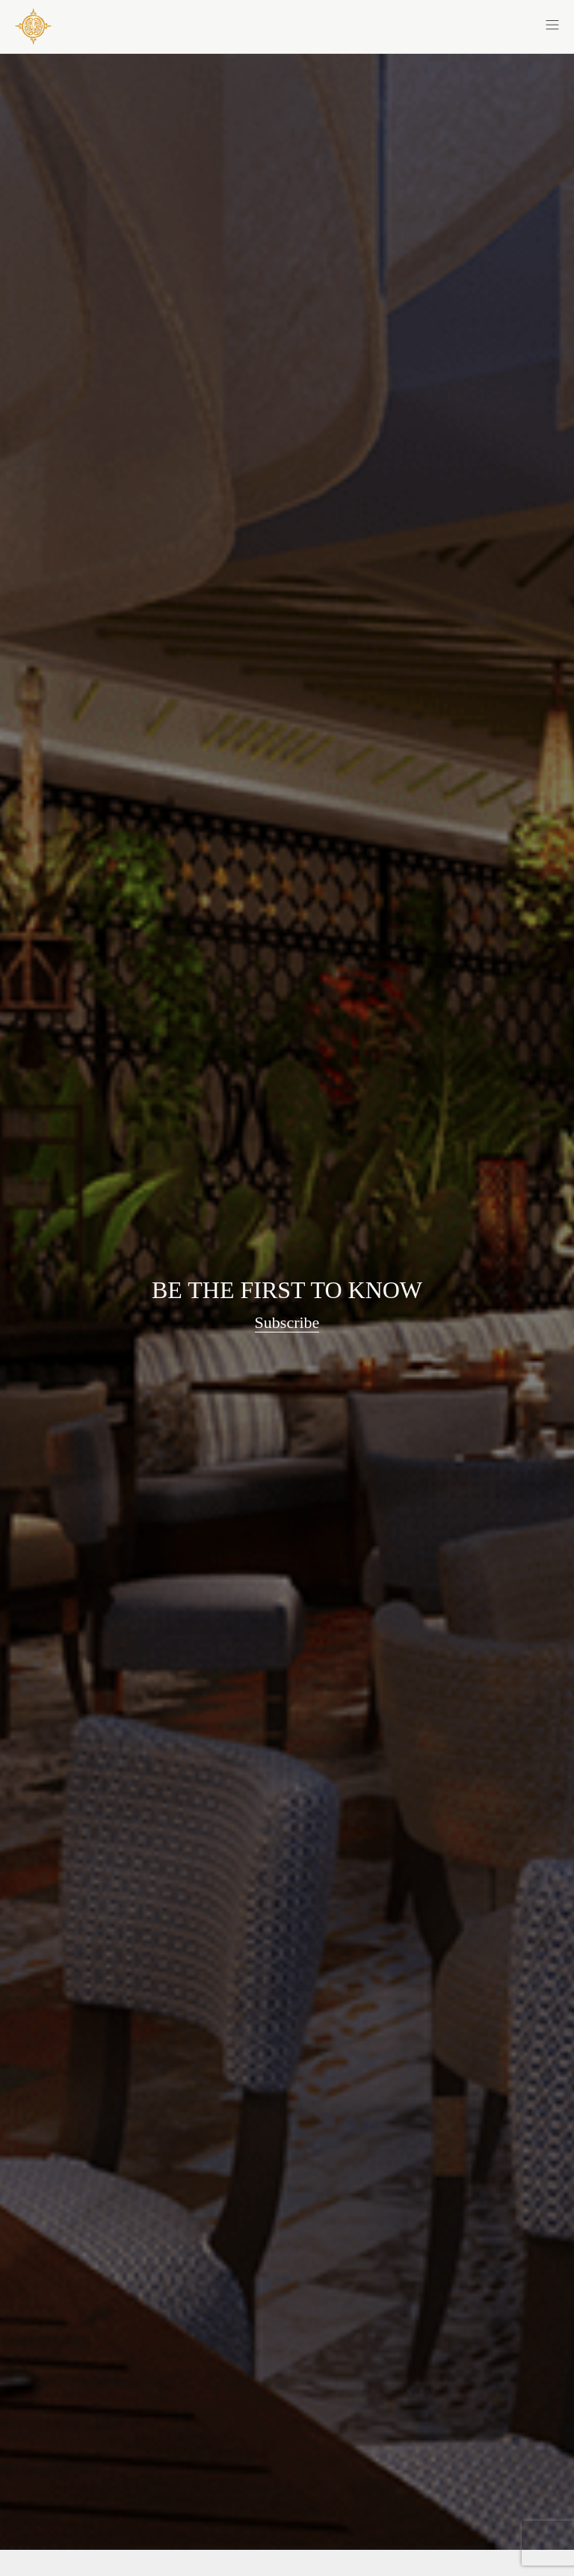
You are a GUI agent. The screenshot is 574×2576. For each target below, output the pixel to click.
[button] (423, 24)
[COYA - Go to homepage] (33, 25)
